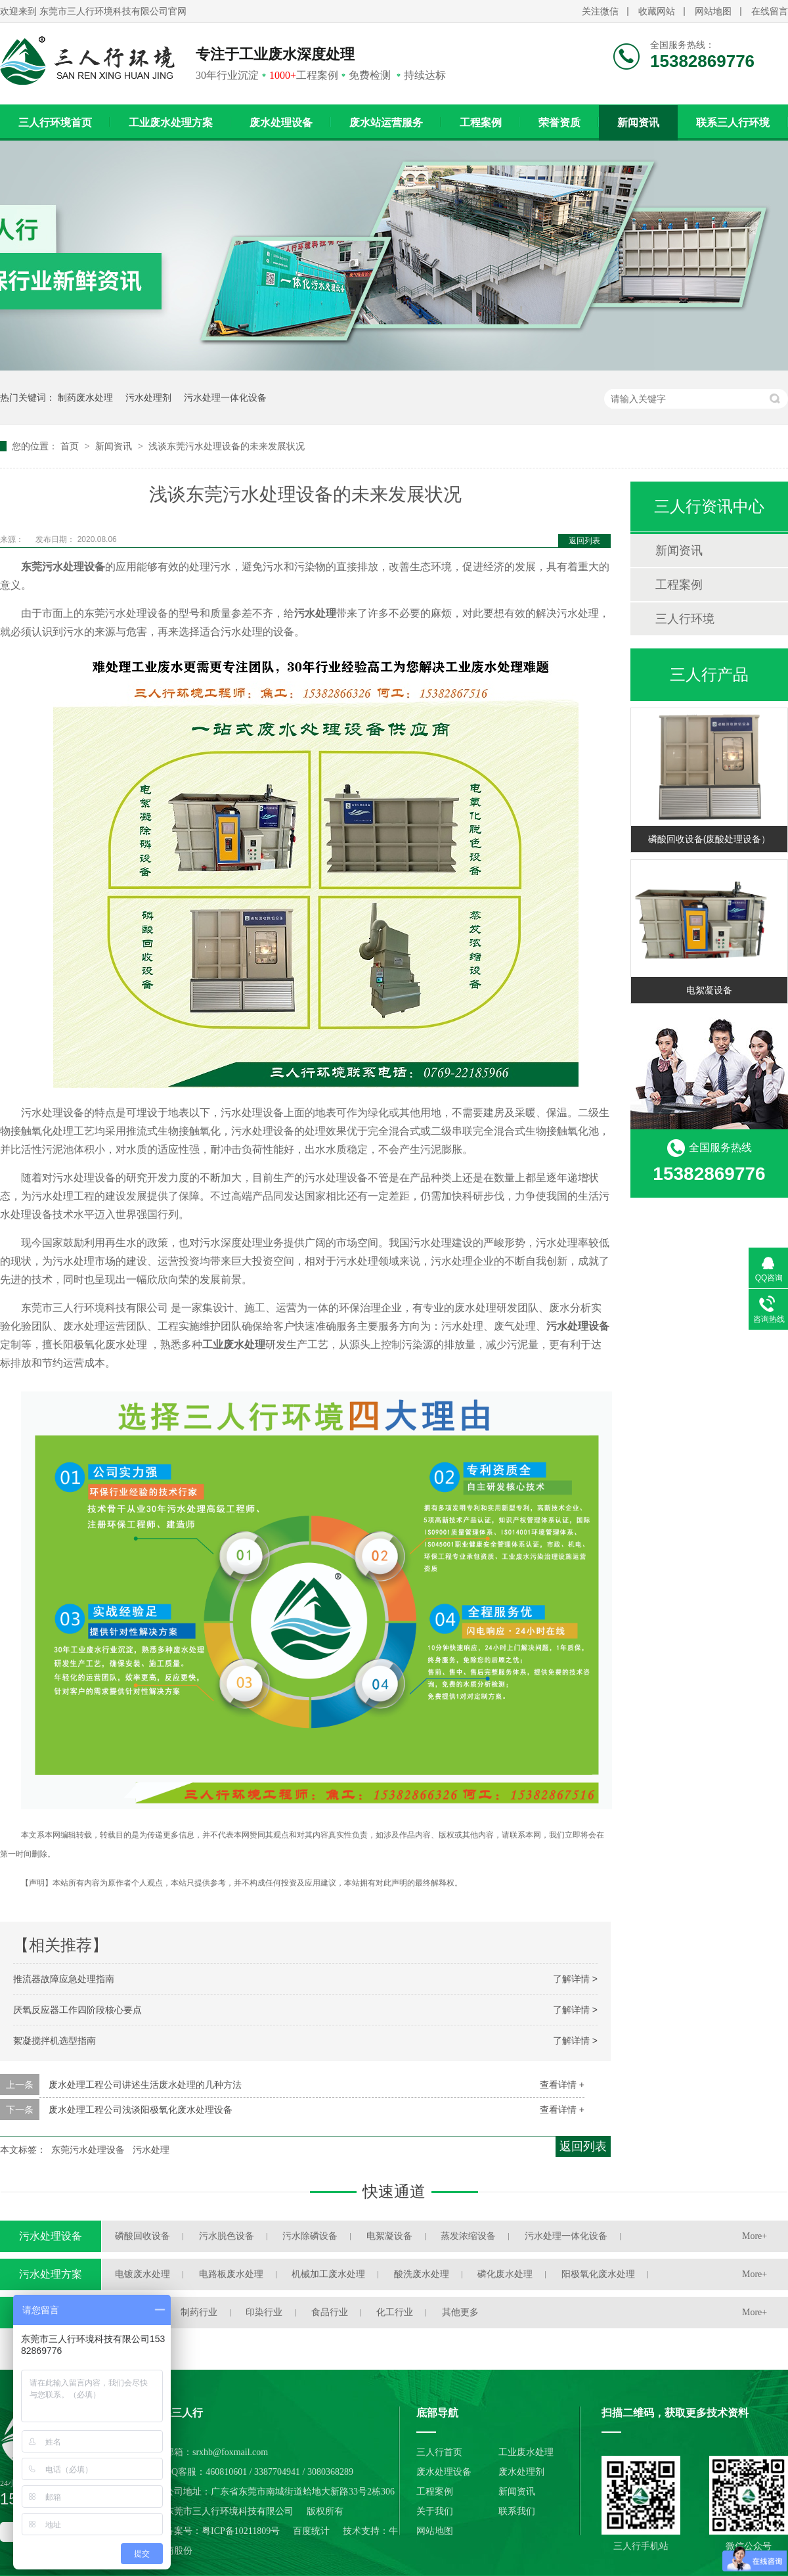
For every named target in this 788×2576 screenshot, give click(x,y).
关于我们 (434, 2511)
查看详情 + (562, 2084)
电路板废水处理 (231, 2274)
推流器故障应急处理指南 (63, 1979)
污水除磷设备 (310, 2236)
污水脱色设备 (226, 2236)
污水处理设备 (50, 2236)
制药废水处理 (85, 397)
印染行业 (264, 2312)
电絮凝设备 (709, 990)
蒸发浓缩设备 (468, 2236)
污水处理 (151, 2149)
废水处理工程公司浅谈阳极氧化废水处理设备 (140, 2109)
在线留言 (769, 11)
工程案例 (481, 122)
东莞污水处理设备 (88, 2149)
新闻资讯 (638, 122)
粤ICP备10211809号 (241, 2531)
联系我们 (516, 2511)
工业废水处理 (526, 2452)
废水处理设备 (281, 122)
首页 (70, 446)
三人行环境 (684, 618)
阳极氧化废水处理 (598, 2274)
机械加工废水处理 (328, 2274)
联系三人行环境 (733, 122)
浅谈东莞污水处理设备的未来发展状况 (226, 446)
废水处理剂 (521, 2472)
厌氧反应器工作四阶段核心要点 (77, 2009)
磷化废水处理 (505, 2274)
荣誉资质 (559, 122)
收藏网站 (656, 11)
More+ (754, 2236)
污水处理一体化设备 (225, 397)
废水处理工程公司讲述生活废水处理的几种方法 (145, 2084)
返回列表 (584, 540)
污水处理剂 (148, 397)
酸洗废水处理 (421, 2274)
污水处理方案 (50, 2274)
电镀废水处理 (142, 2274)
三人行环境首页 (55, 122)
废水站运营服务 (386, 122)
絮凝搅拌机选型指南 (54, 2040)
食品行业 (329, 2312)
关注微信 (600, 11)
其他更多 (460, 2312)
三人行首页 (439, 2452)
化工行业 (394, 2312)
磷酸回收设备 (142, 2236)
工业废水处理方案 (171, 122)
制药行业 (199, 2312)
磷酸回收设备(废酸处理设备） (709, 839)
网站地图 (713, 11)
